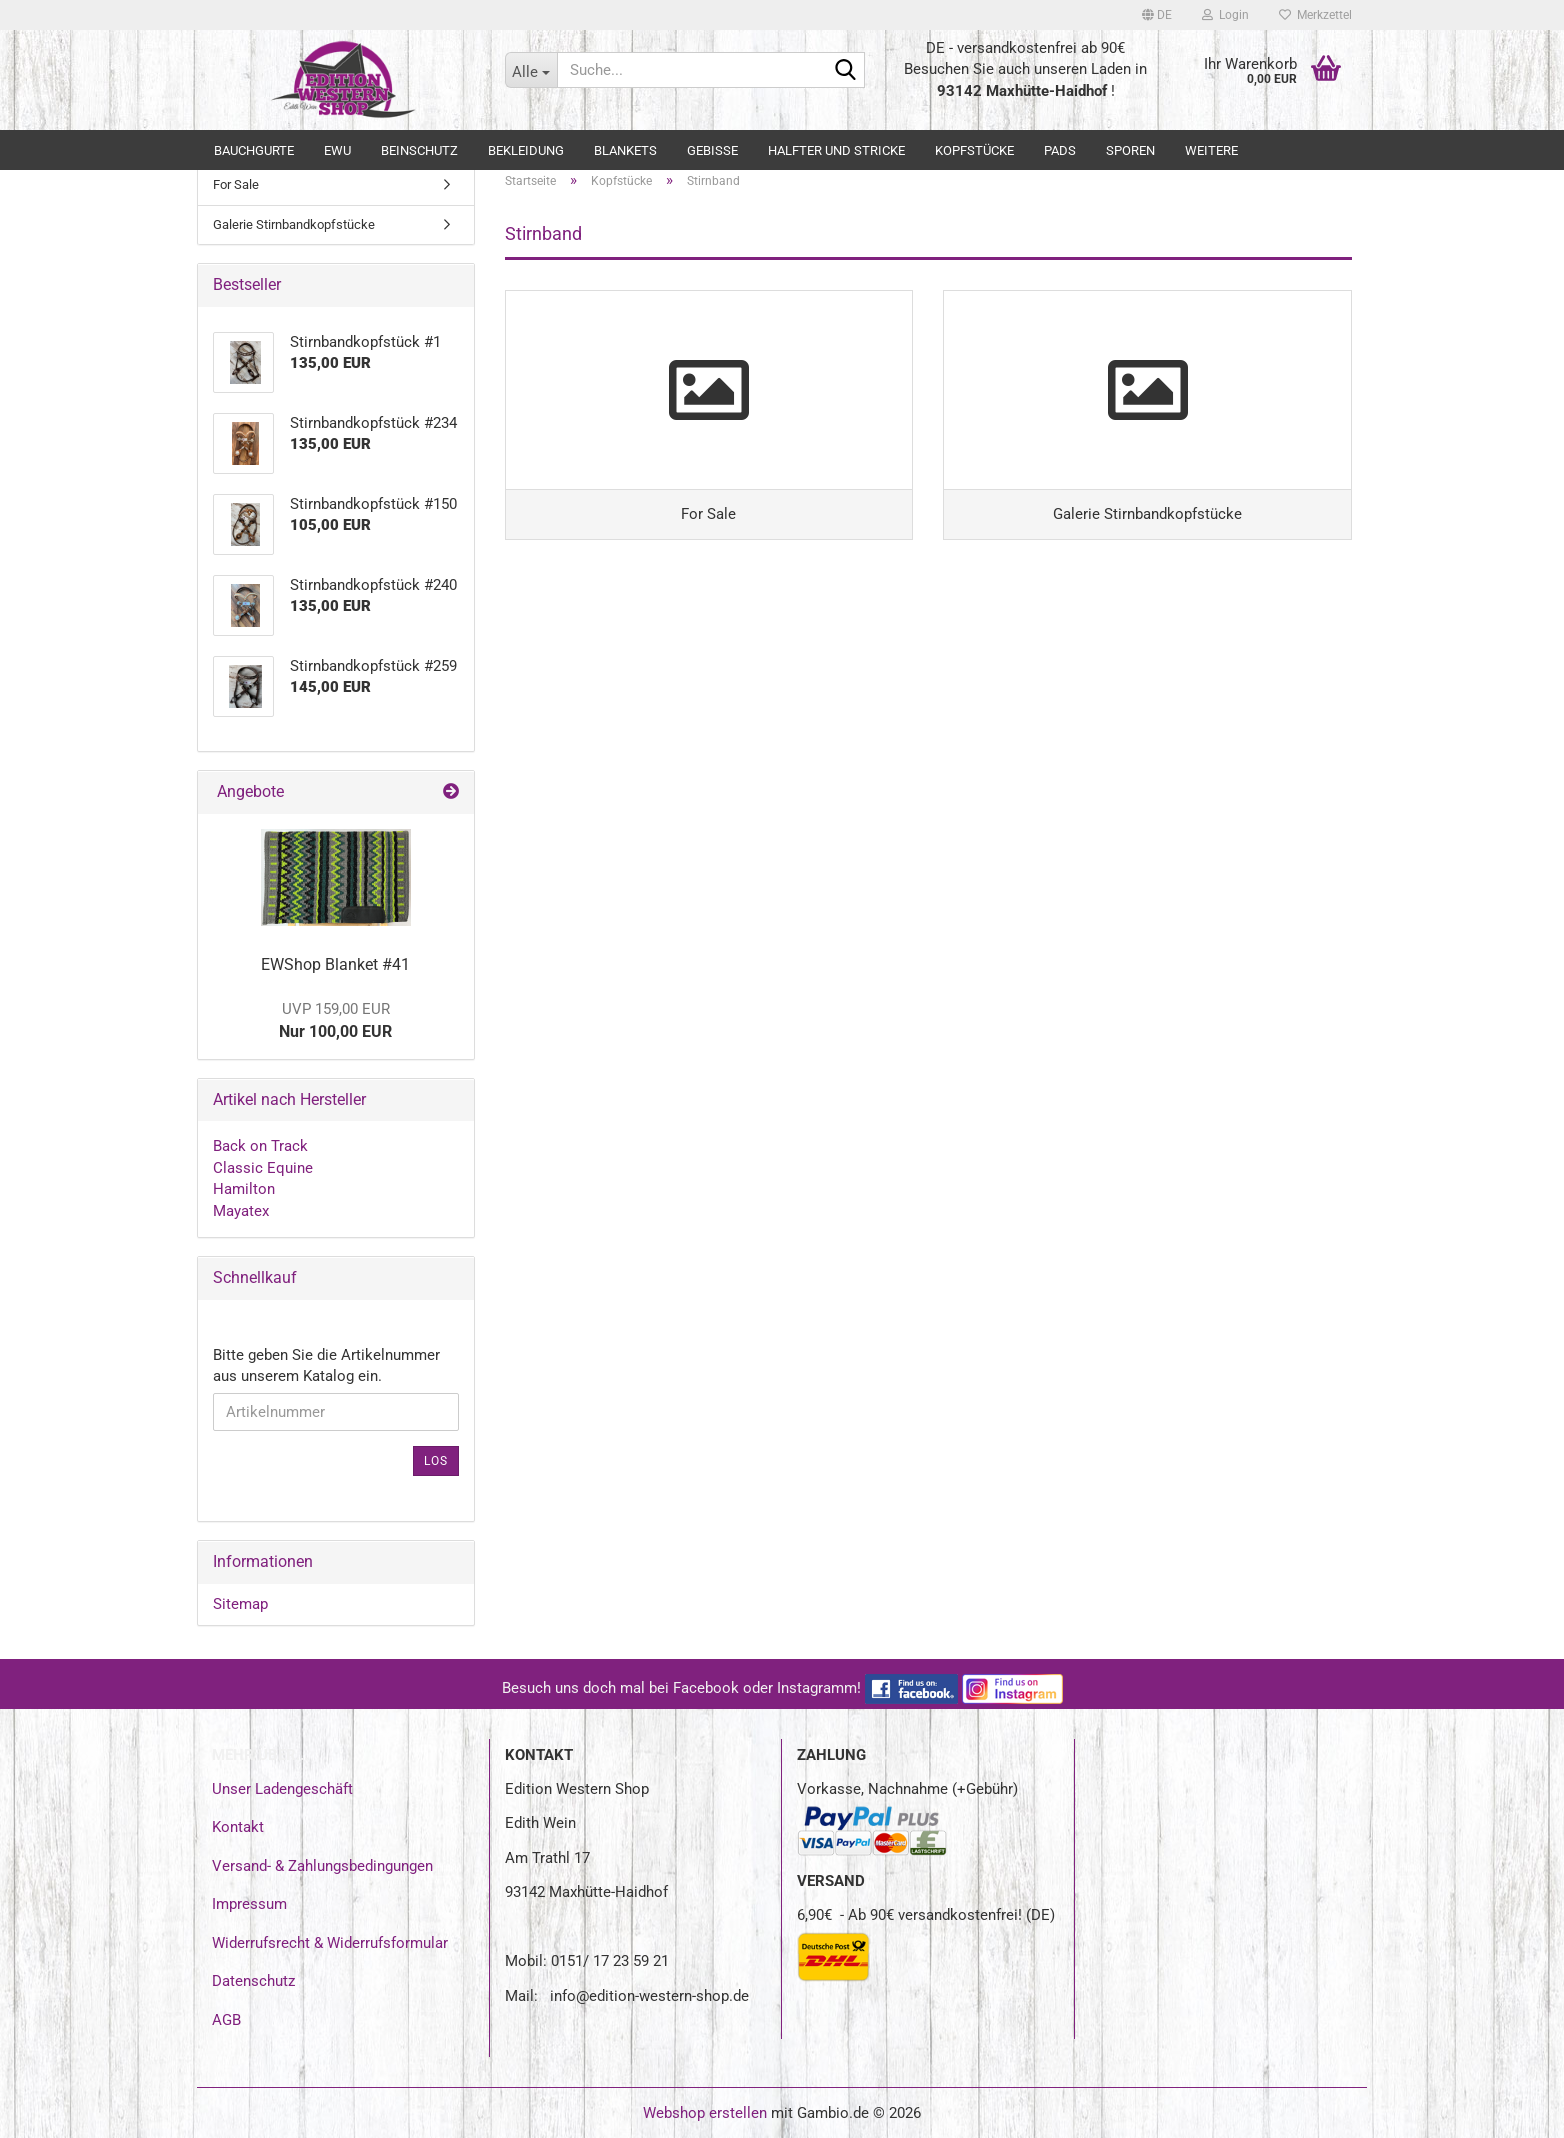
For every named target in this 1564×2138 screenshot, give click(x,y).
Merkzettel (1315, 15)
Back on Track (260, 1146)
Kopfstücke (974, 150)
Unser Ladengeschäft (282, 1789)
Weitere (1211, 150)
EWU (337, 150)
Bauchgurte (254, 150)
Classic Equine (263, 1168)
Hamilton (244, 1189)
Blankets (625, 150)
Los (436, 1461)
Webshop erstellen (705, 2113)
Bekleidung (526, 150)
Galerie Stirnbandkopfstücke (294, 224)
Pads (1060, 150)
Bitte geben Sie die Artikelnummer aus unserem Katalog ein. (326, 1365)
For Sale (236, 184)
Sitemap (240, 1604)
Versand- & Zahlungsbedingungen (322, 1866)
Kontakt (238, 1827)
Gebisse (712, 150)
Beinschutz (419, 150)
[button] (1157, 15)
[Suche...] (531, 70)
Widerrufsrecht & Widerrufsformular (330, 1943)
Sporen (1130, 150)
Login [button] (1225, 15)
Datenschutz (253, 1981)
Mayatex (241, 1211)
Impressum (249, 1904)
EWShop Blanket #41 (335, 964)
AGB (226, 2020)
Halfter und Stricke (836, 150)
